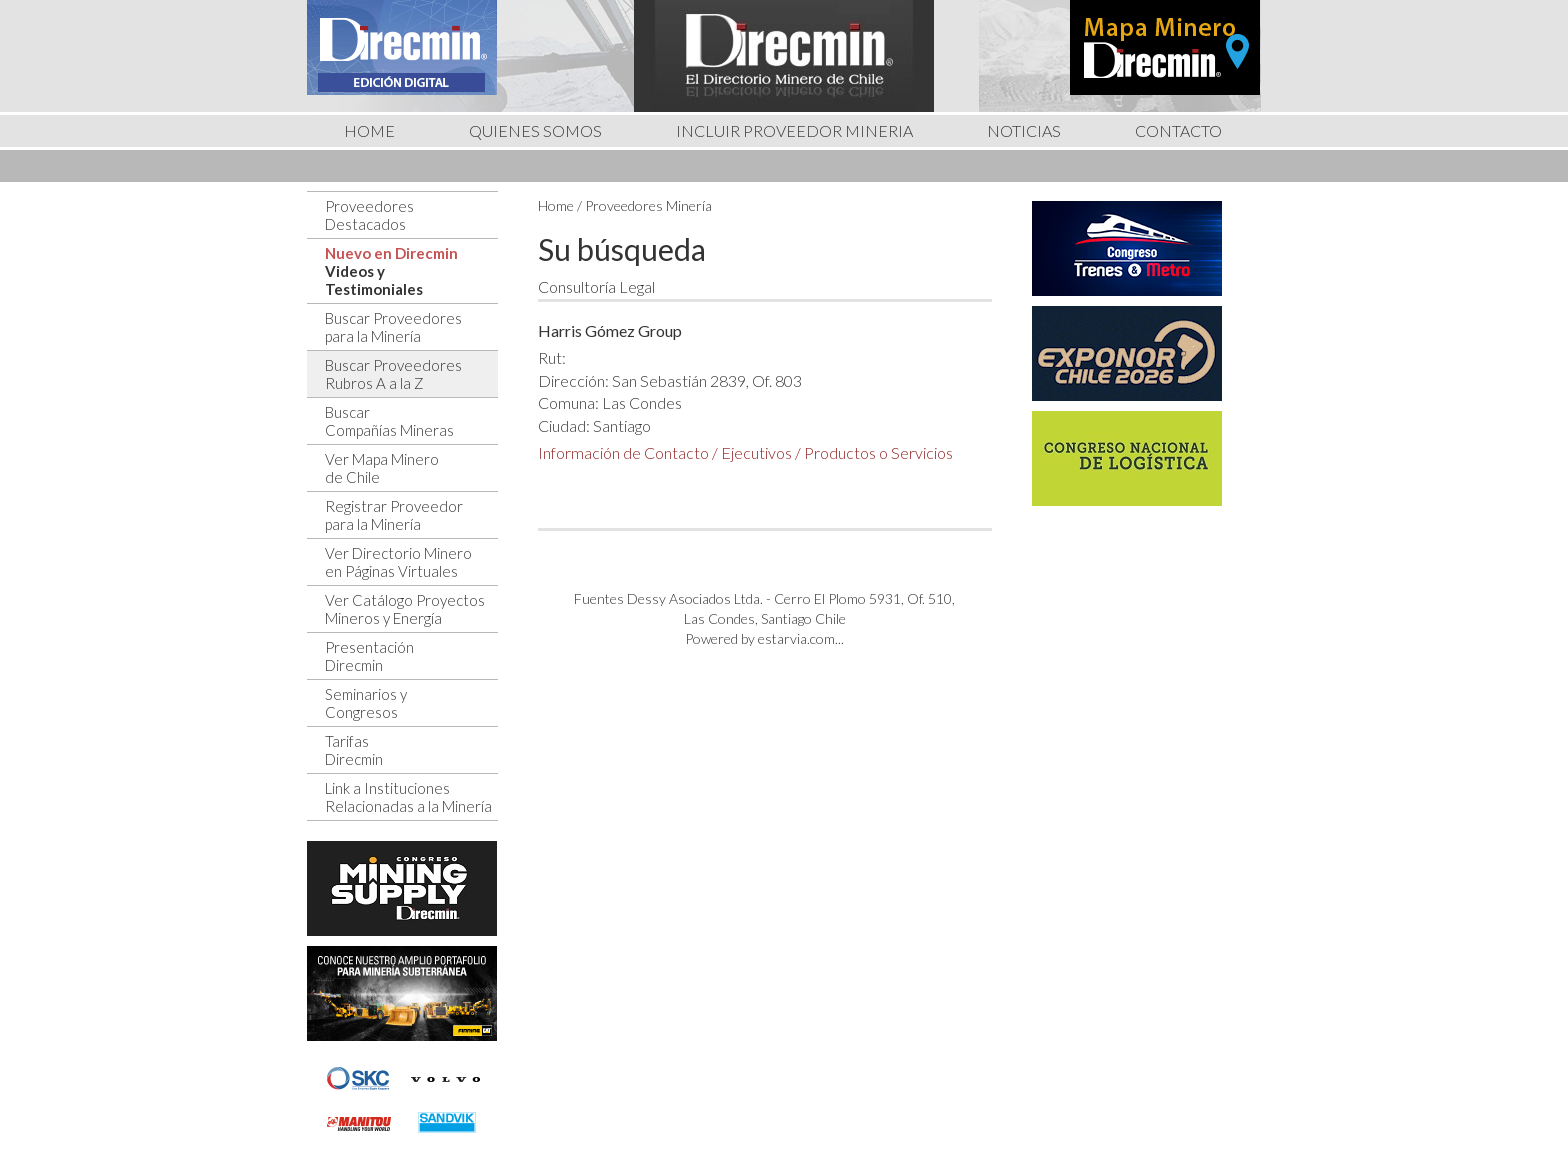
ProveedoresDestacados (369, 215)
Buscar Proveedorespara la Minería (393, 327)
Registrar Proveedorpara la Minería (394, 515)
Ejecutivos (756, 452)
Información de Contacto (623, 452)
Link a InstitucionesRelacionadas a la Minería (408, 797)
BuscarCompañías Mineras (389, 421)
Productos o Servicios (878, 452)
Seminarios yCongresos (366, 703)
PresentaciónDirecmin (369, 656)
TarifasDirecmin (354, 750)
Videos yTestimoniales (374, 280)
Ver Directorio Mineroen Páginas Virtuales (398, 562)
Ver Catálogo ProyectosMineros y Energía (405, 609)
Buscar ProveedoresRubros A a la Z (393, 374)
